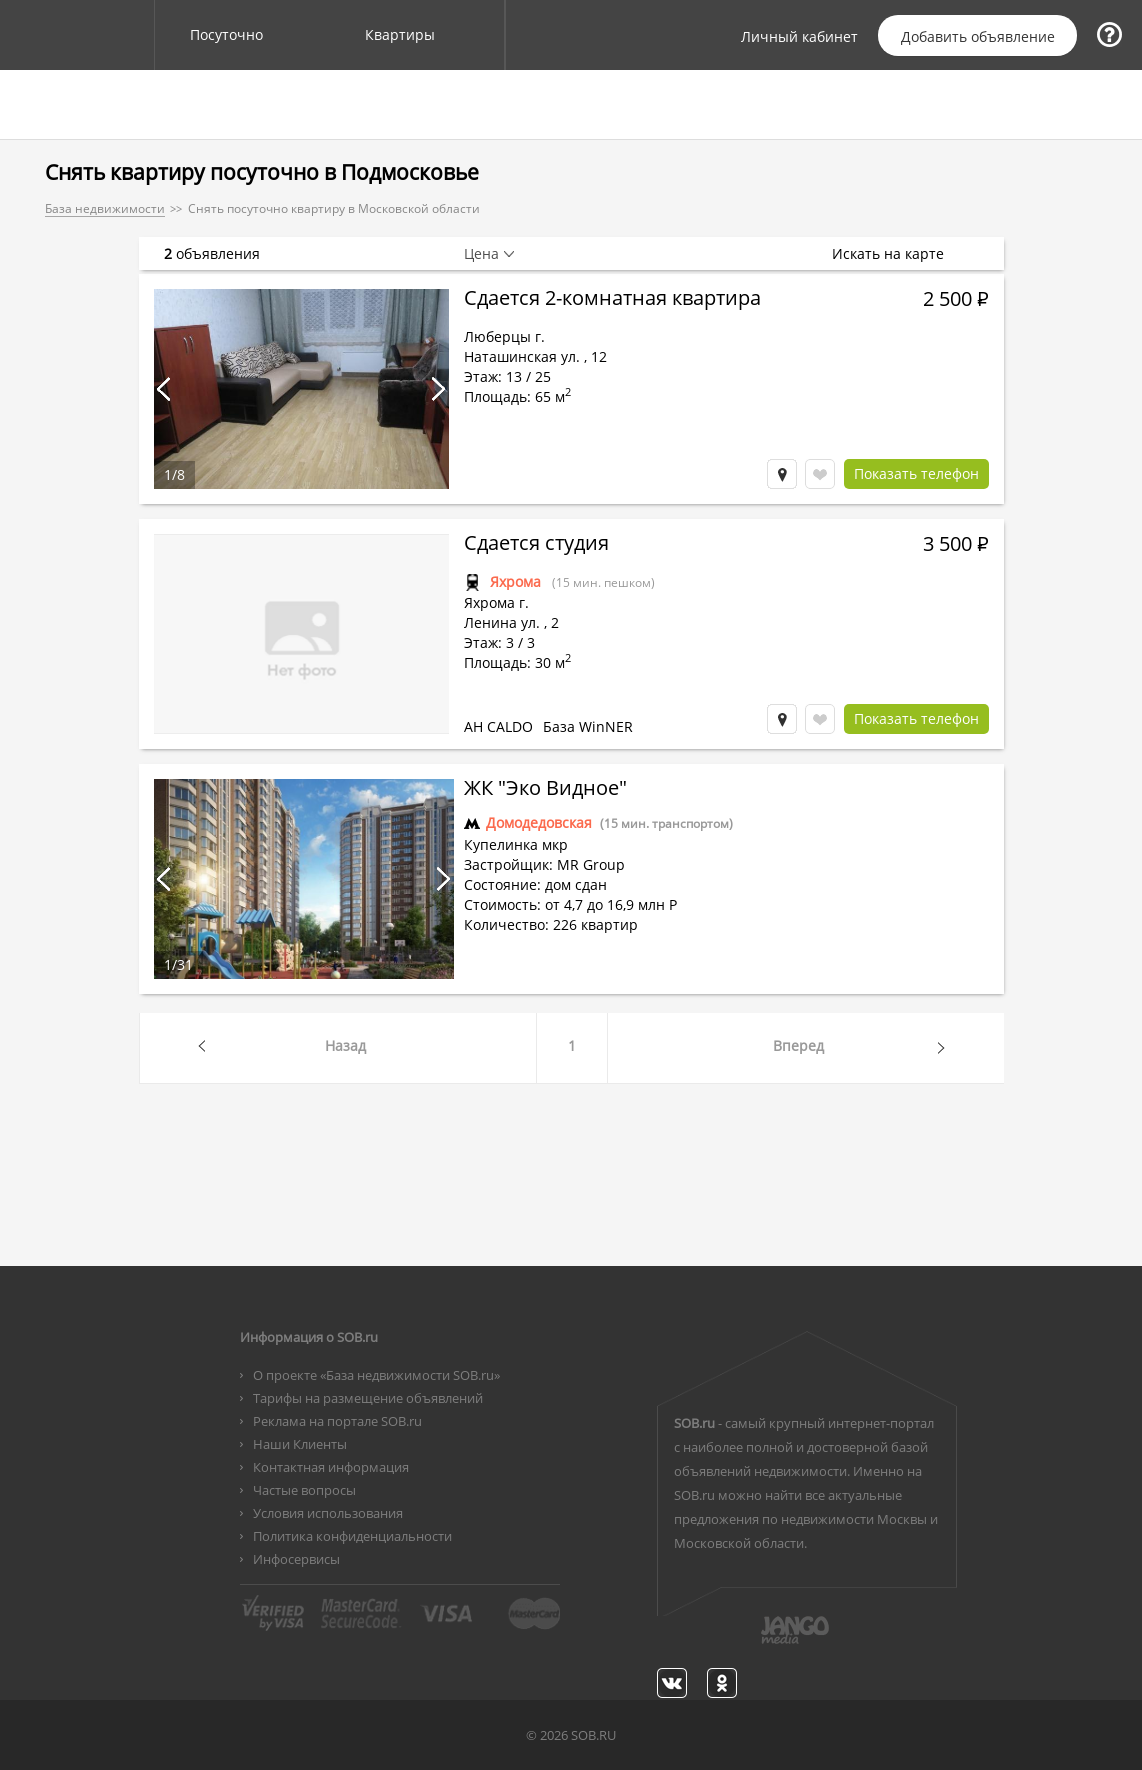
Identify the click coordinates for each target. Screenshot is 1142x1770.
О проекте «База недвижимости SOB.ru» (376, 1375)
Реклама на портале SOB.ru (337, 1421)
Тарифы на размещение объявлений (368, 1398)
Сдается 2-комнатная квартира (612, 300)
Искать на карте (898, 254)
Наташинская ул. (522, 356)
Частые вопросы (304, 1490)
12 (599, 356)
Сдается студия (536, 545)
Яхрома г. (496, 602)
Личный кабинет (799, 37)
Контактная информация (331, 1467)
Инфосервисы (296, 1559)
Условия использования (328, 1513)
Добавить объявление (978, 36)
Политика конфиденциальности (352, 1536)
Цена (481, 254)
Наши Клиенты (300, 1444)
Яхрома (515, 581)
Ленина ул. (502, 622)
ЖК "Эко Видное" (545, 790)
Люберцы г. (504, 336)
